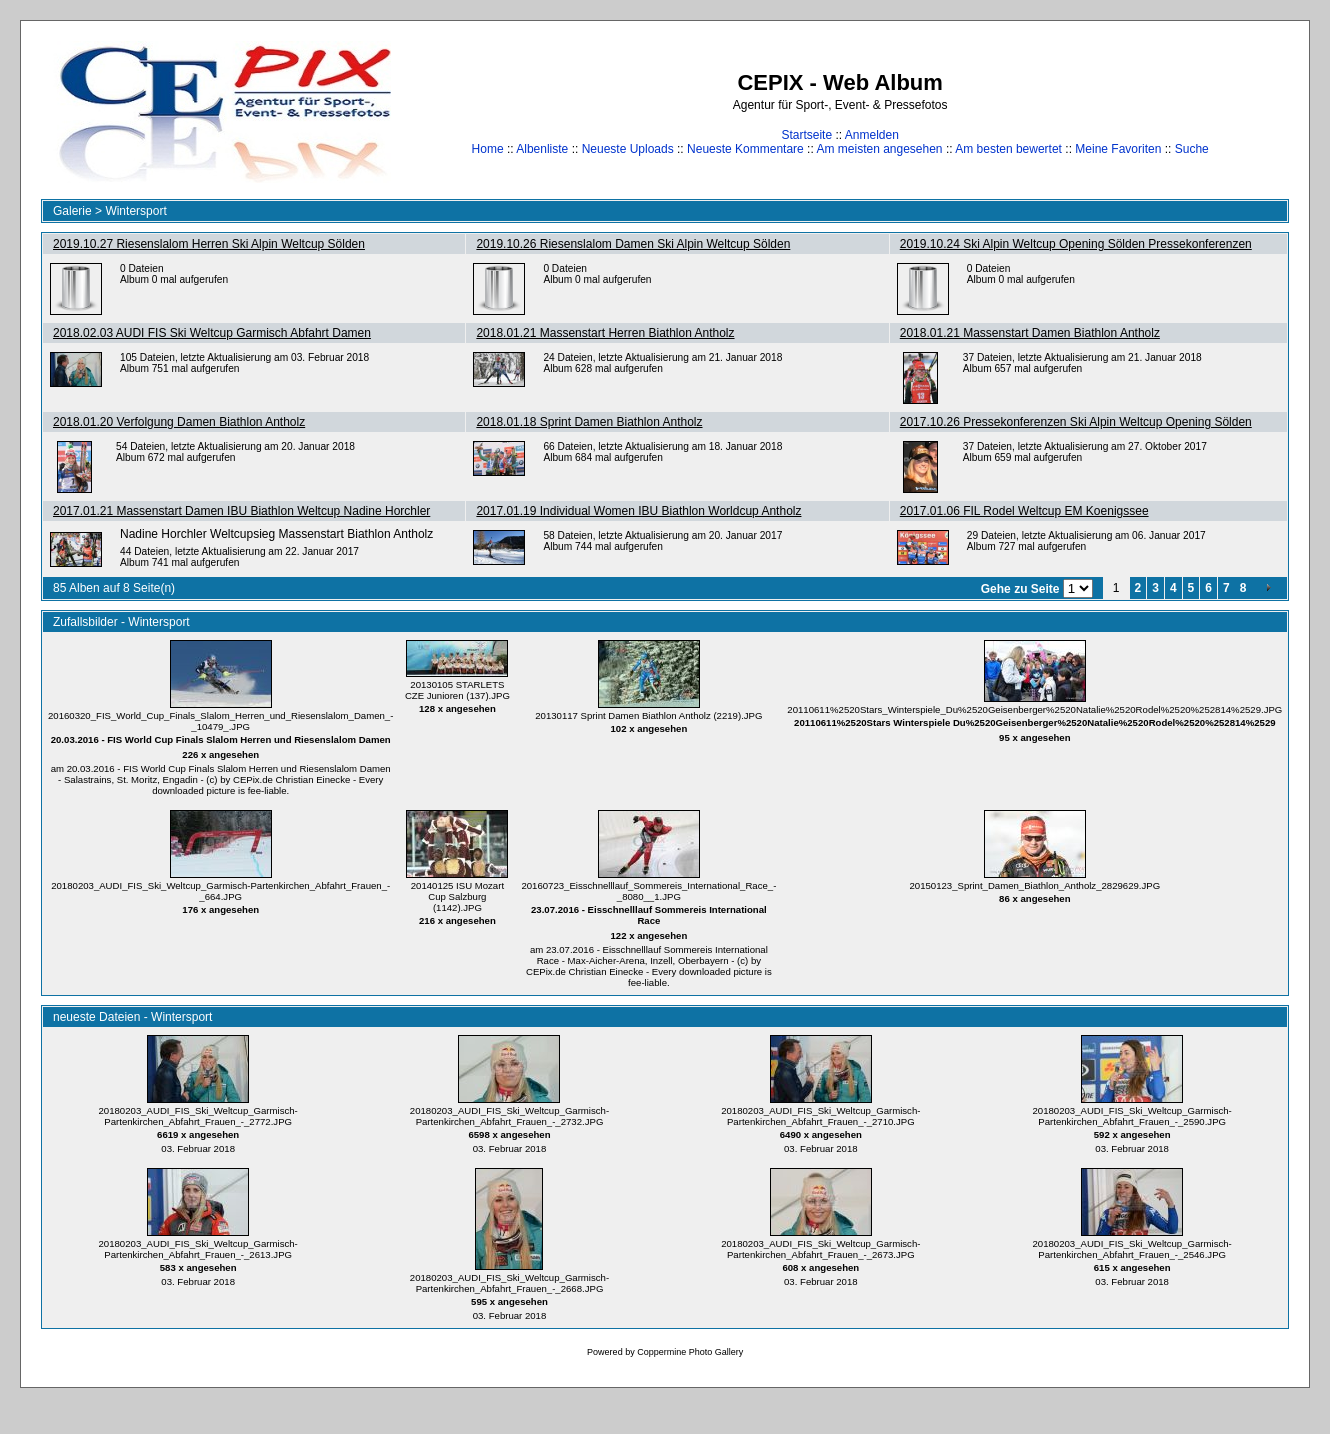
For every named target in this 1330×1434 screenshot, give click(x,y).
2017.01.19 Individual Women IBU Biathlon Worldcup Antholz (638, 511)
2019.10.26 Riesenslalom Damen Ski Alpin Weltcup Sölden (633, 244)
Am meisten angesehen (879, 149)
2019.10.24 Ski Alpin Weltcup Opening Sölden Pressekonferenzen (1076, 244)
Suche (1192, 149)
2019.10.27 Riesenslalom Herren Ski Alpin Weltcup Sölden (209, 244)
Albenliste (542, 149)
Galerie (72, 211)
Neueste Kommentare (745, 149)
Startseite (806, 135)
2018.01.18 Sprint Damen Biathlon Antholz (589, 422)
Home (488, 149)
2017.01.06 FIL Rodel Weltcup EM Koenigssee (1024, 511)
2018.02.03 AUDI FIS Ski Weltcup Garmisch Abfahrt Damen (212, 333)
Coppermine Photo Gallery (690, 1352)
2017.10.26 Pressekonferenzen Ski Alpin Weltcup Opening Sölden (1076, 422)
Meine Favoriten (1118, 149)
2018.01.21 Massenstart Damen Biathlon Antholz (1030, 333)
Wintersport (135, 211)
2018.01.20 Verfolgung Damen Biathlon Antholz (179, 422)
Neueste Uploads (628, 149)
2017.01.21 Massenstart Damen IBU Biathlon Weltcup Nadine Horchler (241, 511)
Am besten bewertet (1008, 149)
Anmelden (872, 135)
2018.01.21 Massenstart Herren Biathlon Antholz (605, 333)
